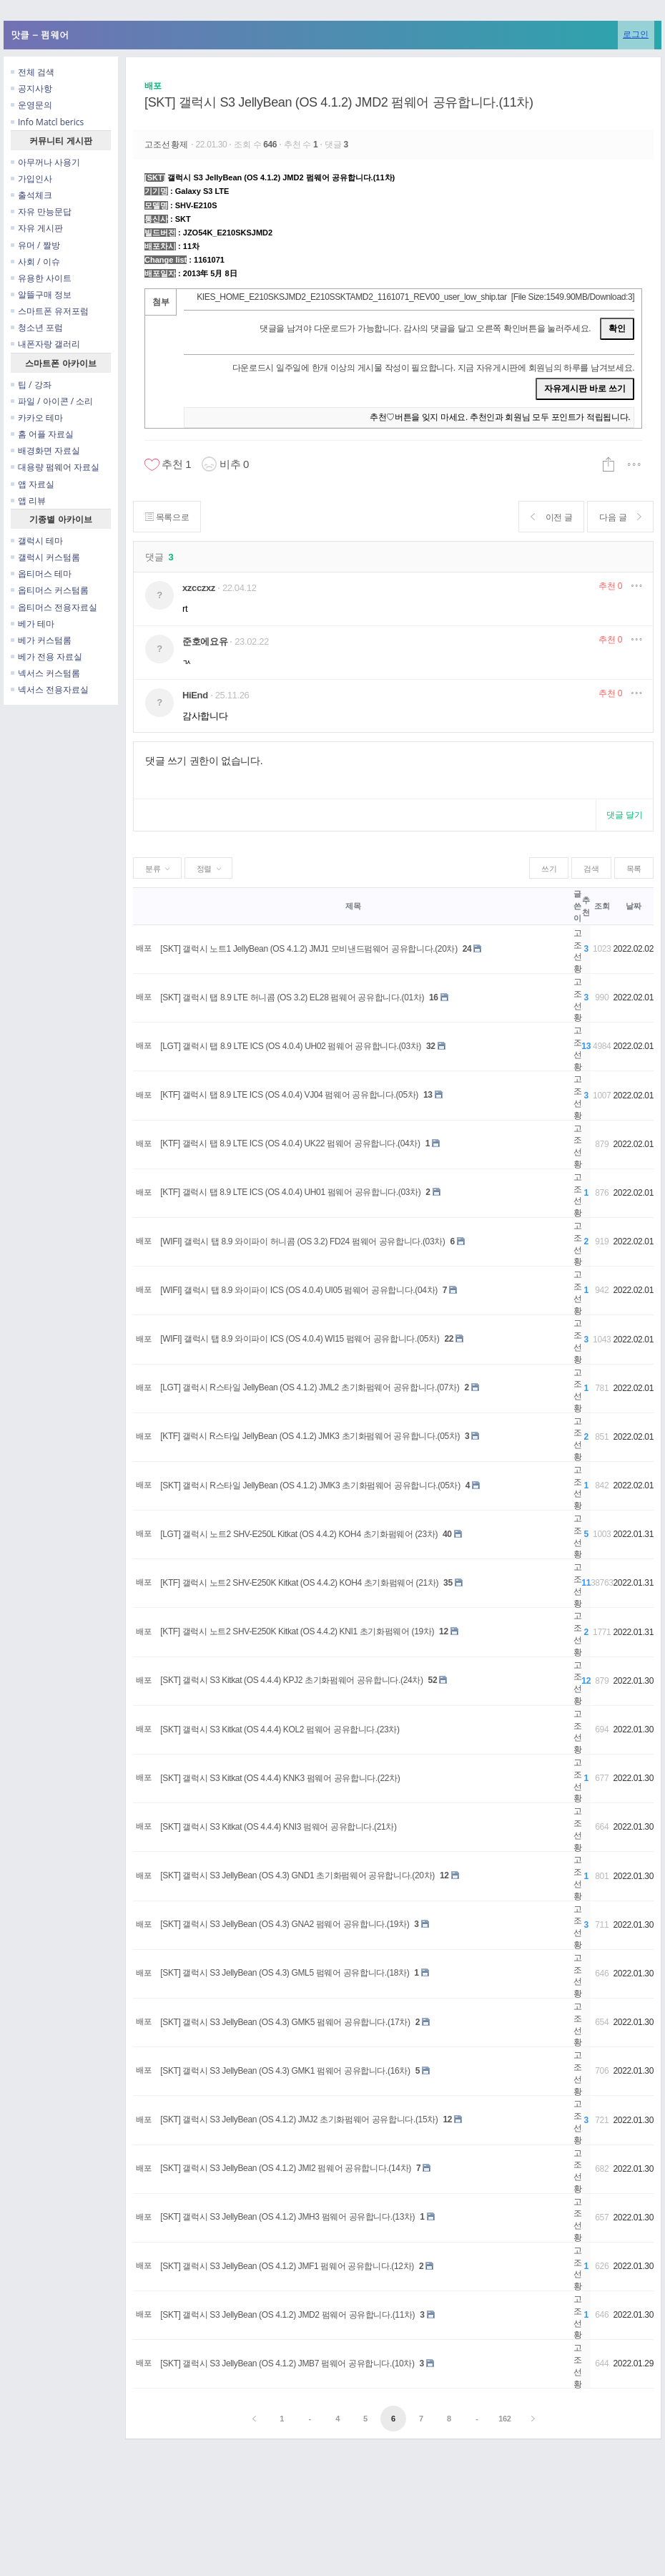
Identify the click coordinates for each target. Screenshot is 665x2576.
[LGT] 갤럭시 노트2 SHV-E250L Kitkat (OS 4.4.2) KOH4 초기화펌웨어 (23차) (299, 1534)
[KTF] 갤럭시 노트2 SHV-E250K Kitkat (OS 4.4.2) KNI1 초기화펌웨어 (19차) (297, 1631)
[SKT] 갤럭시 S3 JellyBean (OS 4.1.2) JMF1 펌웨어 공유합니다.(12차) (287, 2266)
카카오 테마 (37, 417)
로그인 (636, 34)
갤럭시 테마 (37, 541)
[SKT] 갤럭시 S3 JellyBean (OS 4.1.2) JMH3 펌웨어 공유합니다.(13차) (287, 2217)
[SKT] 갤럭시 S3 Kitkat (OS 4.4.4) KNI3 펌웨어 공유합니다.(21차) (278, 1827)
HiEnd (195, 695)
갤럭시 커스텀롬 (45, 557)
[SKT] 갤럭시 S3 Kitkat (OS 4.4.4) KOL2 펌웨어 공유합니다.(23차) (279, 1729)
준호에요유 (204, 641)
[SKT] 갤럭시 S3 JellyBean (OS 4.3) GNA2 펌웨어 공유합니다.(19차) (284, 1924)
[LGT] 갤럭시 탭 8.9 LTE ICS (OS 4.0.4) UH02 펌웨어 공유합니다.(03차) (290, 1046)
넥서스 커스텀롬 (45, 673)
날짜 (633, 906)
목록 (633, 868)
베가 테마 (32, 624)
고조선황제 (167, 145)
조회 (601, 906)
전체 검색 (32, 72)
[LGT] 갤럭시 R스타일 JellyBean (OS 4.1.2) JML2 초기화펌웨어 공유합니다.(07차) (309, 1387)
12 (443, 1631)
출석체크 (31, 195)
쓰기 (548, 868)
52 (433, 1680)
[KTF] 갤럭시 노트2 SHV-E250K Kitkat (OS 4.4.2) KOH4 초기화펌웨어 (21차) (299, 1583)
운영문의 (31, 105)
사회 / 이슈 (35, 261)
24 (467, 949)
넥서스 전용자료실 (50, 689)
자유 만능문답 (41, 211)
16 (433, 997)
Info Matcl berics (47, 122)
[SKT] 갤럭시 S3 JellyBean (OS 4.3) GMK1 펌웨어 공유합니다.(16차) (285, 2071)
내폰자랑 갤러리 (45, 344)
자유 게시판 (37, 228)
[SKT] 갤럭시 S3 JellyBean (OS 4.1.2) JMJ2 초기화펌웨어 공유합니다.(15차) (299, 2119)
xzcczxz (198, 587)
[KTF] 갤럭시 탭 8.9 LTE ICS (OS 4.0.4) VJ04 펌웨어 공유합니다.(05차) (289, 1095)
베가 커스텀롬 (41, 640)
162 (504, 2418)
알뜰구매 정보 (41, 294)
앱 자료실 (32, 484)
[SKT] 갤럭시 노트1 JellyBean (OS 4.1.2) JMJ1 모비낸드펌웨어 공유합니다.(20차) (309, 949)
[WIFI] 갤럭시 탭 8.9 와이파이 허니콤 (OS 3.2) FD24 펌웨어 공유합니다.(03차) (302, 1241)
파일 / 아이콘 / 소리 (52, 401)
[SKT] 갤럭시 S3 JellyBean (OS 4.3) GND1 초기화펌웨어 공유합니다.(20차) (297, 1875)
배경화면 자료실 (45, 450)
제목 (352, 906)
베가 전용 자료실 (46, 656)
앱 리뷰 (28, 500)
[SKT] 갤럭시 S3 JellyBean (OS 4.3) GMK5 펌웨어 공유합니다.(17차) (285, 2022)
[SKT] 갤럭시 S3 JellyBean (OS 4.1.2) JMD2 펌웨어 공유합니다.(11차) (338, 102)
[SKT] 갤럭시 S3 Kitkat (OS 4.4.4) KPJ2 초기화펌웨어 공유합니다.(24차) (291, 1680)
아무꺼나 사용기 (45, 162)
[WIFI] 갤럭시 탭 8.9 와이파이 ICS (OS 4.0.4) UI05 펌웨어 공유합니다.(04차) (299, 1290)
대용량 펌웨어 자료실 (55, 467)
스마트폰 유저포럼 (50, 311)
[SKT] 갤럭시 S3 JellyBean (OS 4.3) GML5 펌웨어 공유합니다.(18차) (284, 1973)
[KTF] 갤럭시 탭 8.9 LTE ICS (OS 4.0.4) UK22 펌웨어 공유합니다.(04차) (290, 1143)
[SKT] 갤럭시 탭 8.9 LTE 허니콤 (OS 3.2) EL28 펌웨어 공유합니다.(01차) (292, 997)
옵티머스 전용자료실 (54, 607)
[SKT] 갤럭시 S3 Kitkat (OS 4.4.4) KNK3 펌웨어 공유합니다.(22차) (280, 1778)
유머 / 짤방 (35, 245)
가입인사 (31, 178)
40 (447, 1534)
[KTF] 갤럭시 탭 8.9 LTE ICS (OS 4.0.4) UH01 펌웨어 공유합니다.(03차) (290, 1192)
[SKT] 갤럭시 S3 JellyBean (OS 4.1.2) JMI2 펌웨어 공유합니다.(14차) (285, 2168)
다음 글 (620, 517)
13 (428, 1095)
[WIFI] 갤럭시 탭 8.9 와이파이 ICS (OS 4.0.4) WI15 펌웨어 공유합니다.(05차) (299, 1339)
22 (448, 1339)
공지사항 (31, 88)
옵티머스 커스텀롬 (50, 590)
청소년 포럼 (37, 327)
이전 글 (552, 517)
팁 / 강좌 (31, 385)
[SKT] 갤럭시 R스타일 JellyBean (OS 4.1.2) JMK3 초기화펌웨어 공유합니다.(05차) (310, 1485)
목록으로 (167, 517)
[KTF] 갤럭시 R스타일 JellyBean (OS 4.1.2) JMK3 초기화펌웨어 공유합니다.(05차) (310, 1436)
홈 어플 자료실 (42, 434)
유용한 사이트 (41, 278)
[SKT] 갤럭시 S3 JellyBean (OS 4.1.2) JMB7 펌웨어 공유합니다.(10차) (287, 2363)
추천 (610, 586)
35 (448, 1583)
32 (430, 1046)
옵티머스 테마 (41, 573)
